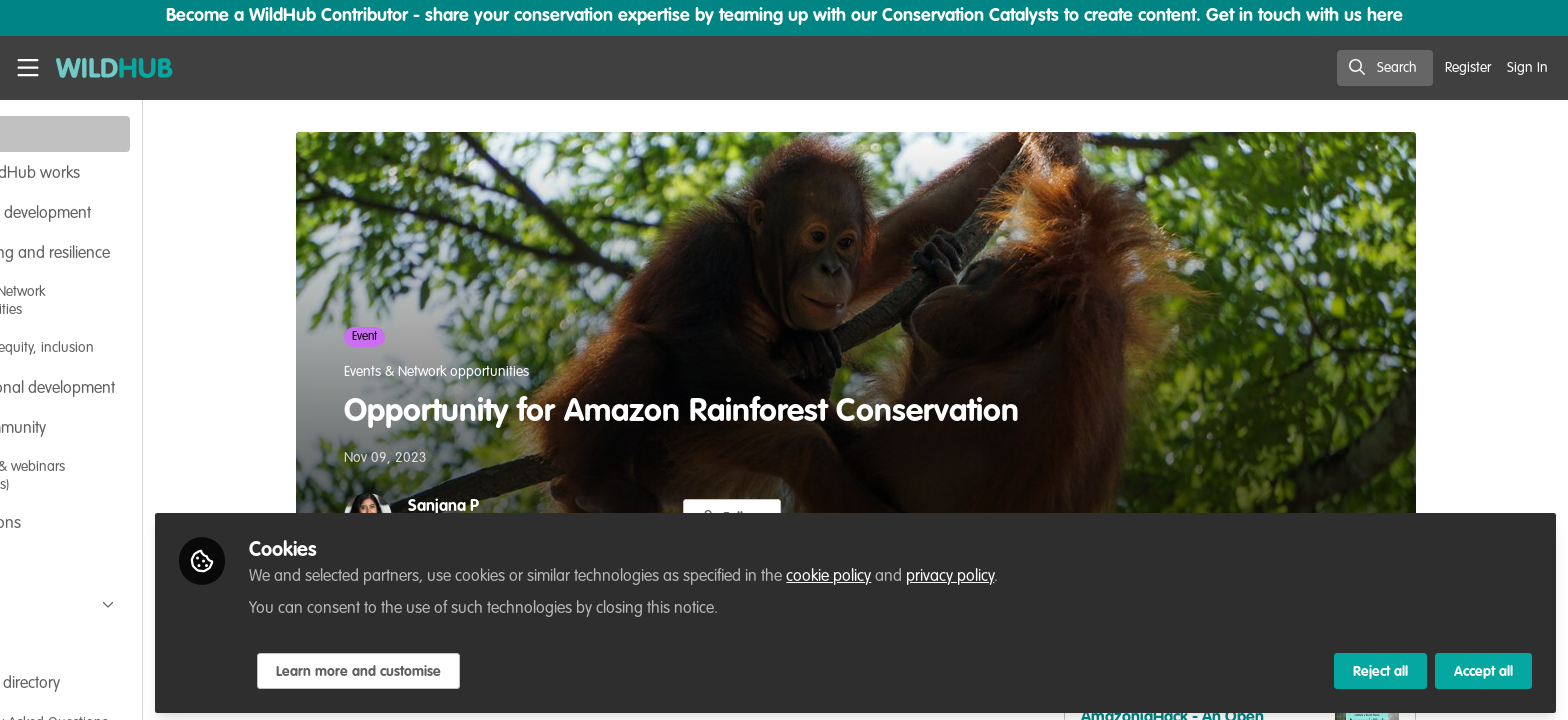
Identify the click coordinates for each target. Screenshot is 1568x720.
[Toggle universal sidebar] (28, 68)
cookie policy (941, 572)
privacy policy (1063, 572)
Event (420, 337)
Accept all (1483, 667)
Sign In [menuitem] (1527, 68)
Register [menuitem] (1468, 68)
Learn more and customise (471, 667)
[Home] (107, 68)
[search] (1385, 68)
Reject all (1380, 667)
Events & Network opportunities (492, 372)
